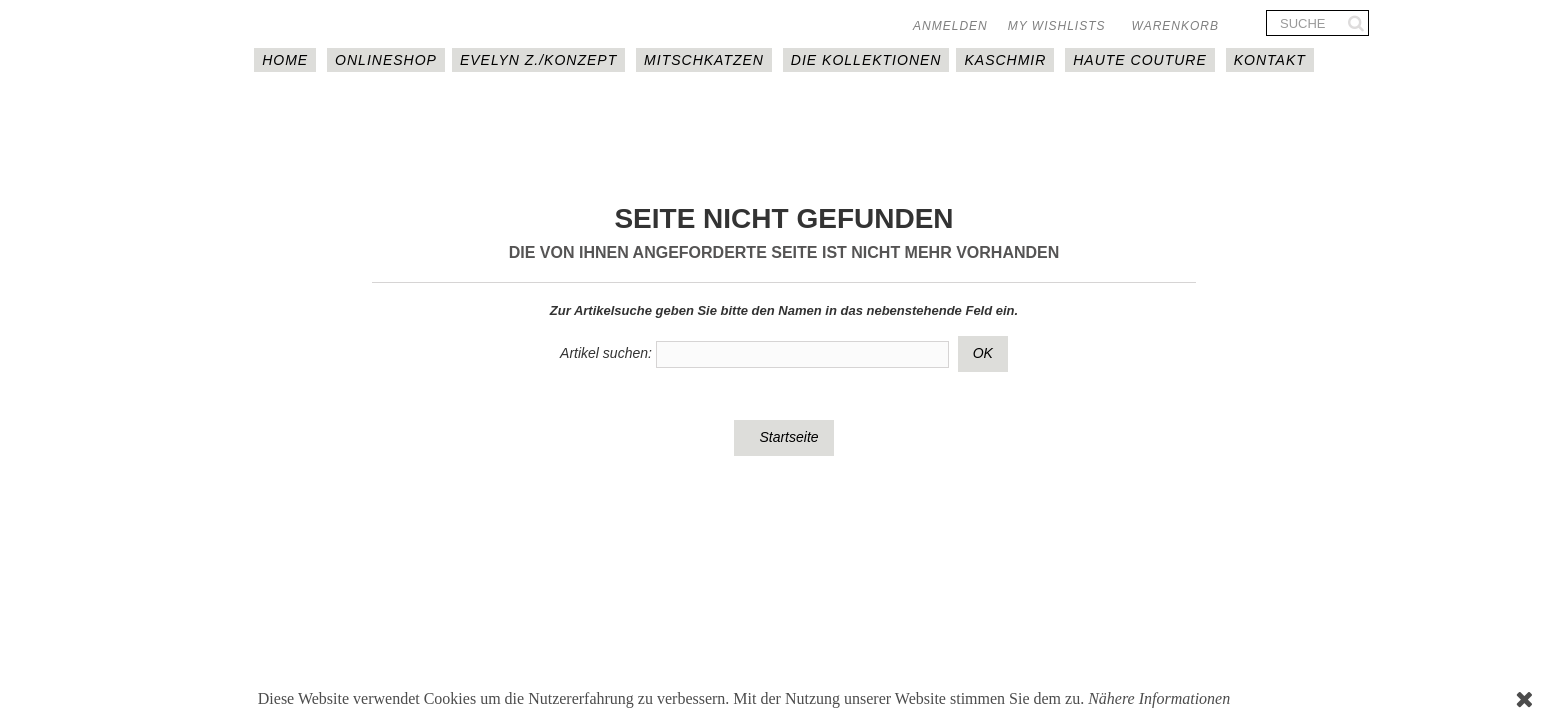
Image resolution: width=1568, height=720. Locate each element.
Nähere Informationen (1159, 698)
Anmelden (950, 26)
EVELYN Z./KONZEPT (538, 60)
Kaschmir (1005, 60)
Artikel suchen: (606, 353)
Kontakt (1270, 60)
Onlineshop (386, 60)
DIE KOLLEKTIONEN (866, 60)
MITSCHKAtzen (704, 60)
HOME (285, 60)
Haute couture (1140, 60)
